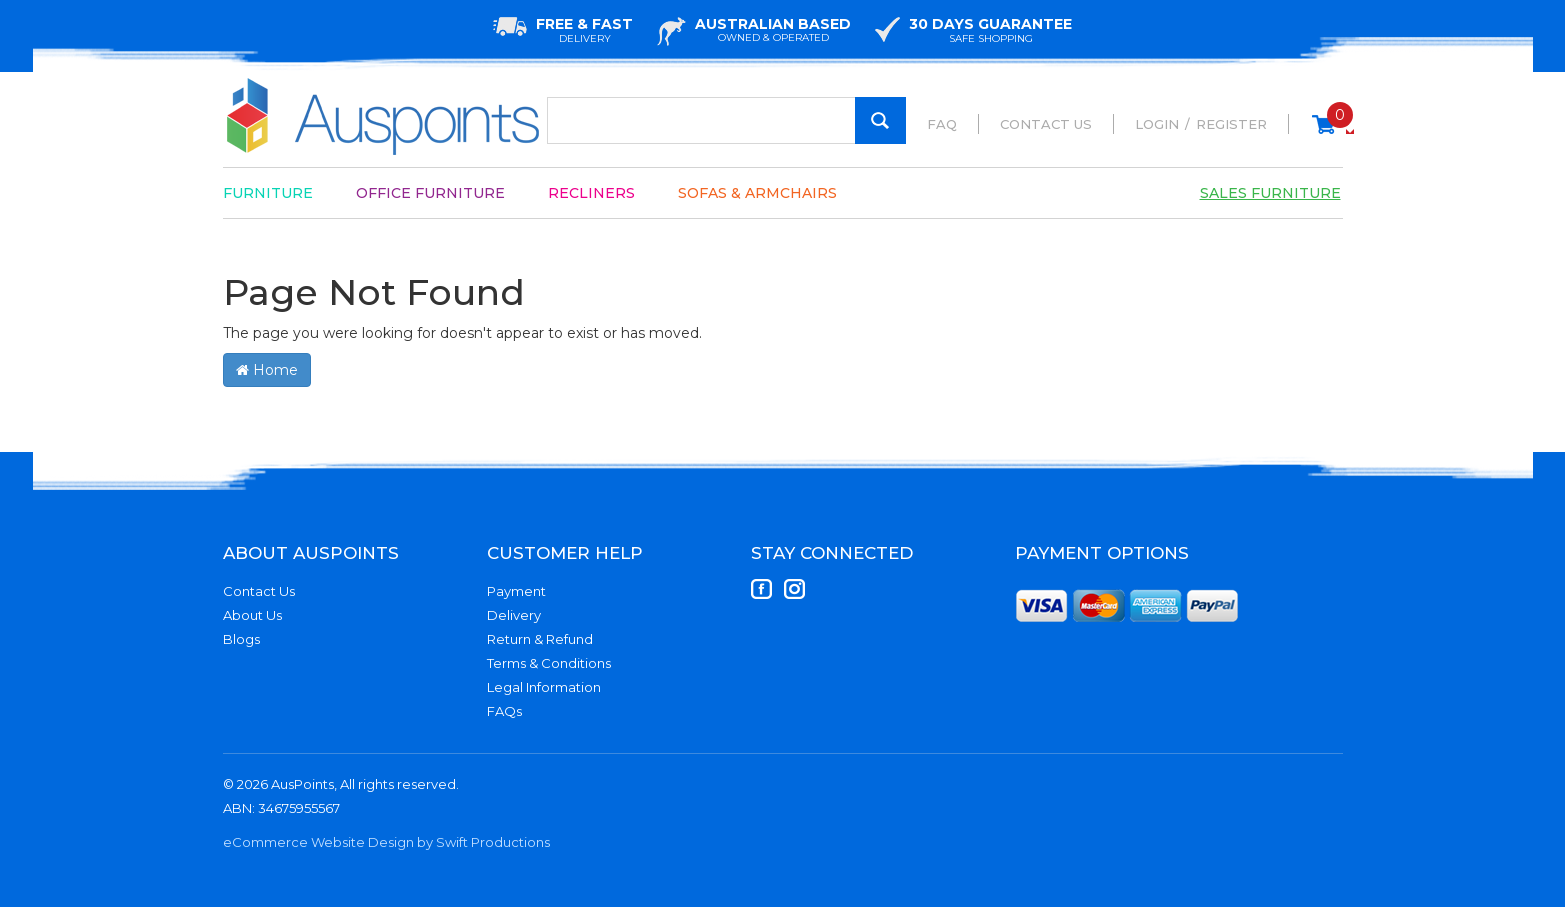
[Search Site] (880, 120)
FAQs (504, 711)
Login (1157, 124)
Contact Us (1046, 124)
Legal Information (544, 687)
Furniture (268, 193)
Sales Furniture (1270, 193)
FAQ (942, 124)
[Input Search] (726, 120)
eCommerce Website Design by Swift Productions (386, 842)
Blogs (241, 639)
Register (1231, 124)
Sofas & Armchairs (757, 193)
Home (267, 370)
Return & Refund (540, 639)
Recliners (591, 193)
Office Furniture (430, 193)
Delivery (514, 615)
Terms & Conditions (549, 663)
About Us (252, 615)
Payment (516, 591)
